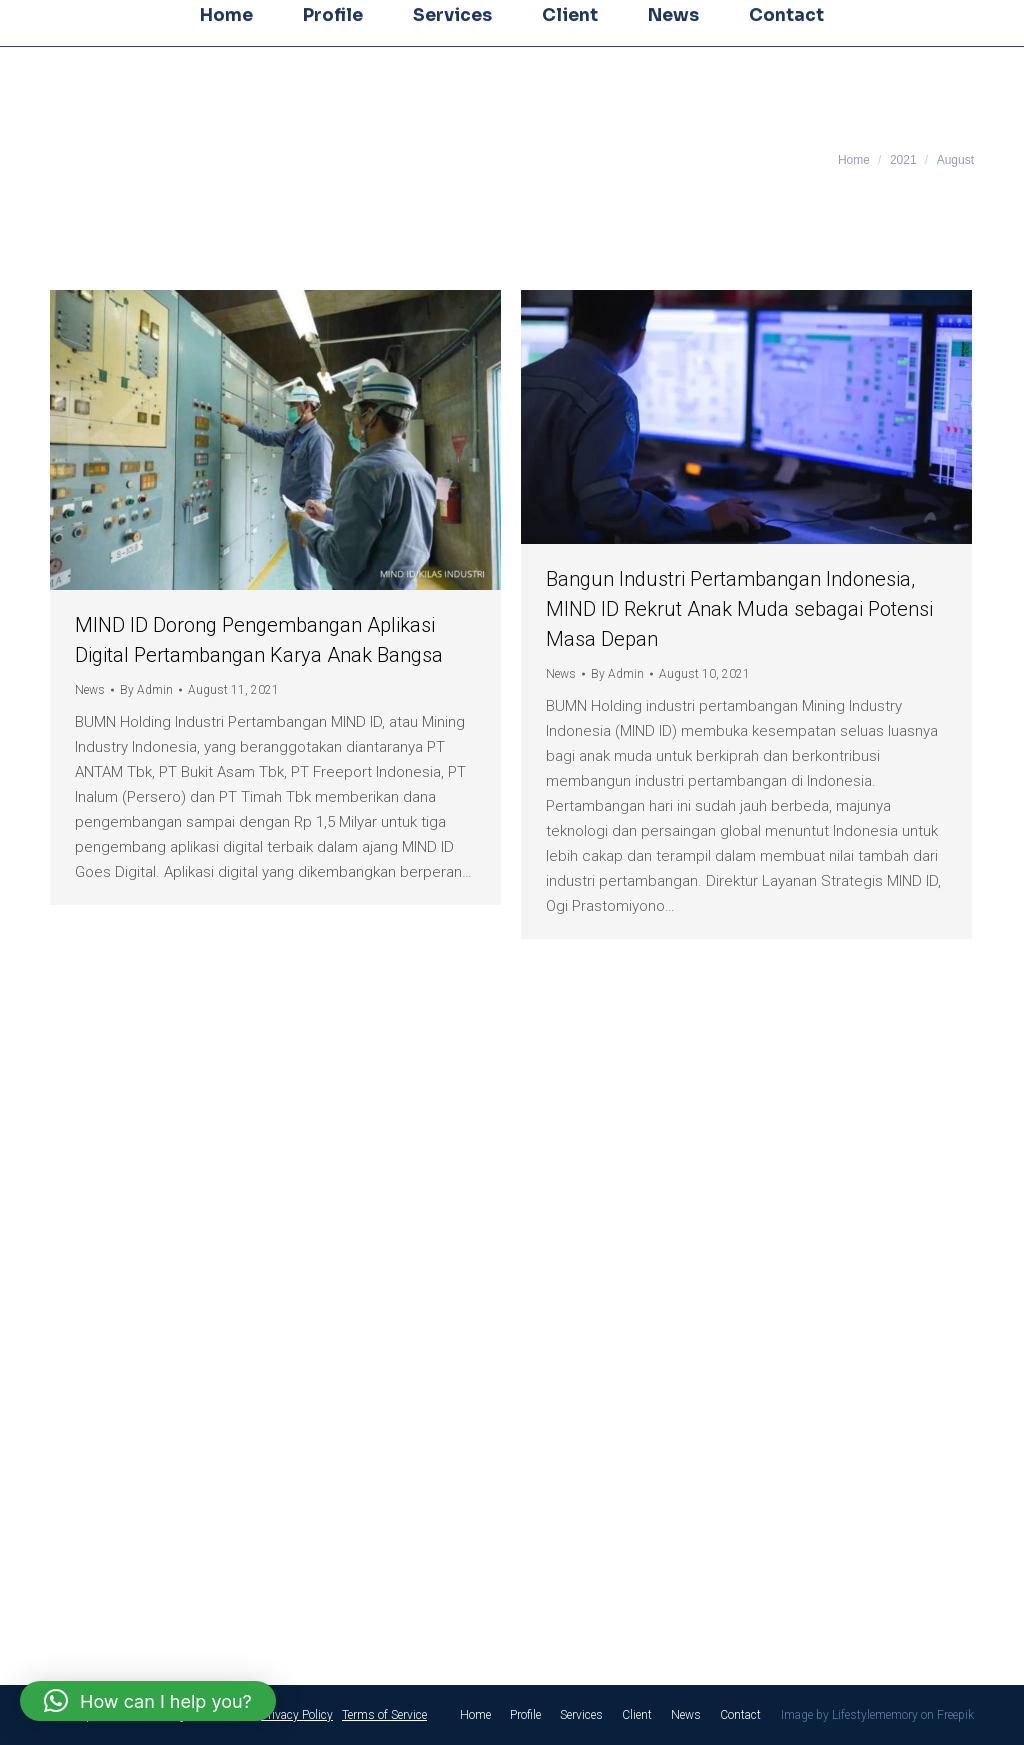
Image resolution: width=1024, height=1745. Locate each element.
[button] (148, 1701)
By (146, 690)
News (90, 690)
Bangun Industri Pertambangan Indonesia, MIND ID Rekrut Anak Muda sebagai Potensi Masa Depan (739, 609)
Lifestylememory (875, 1715)
